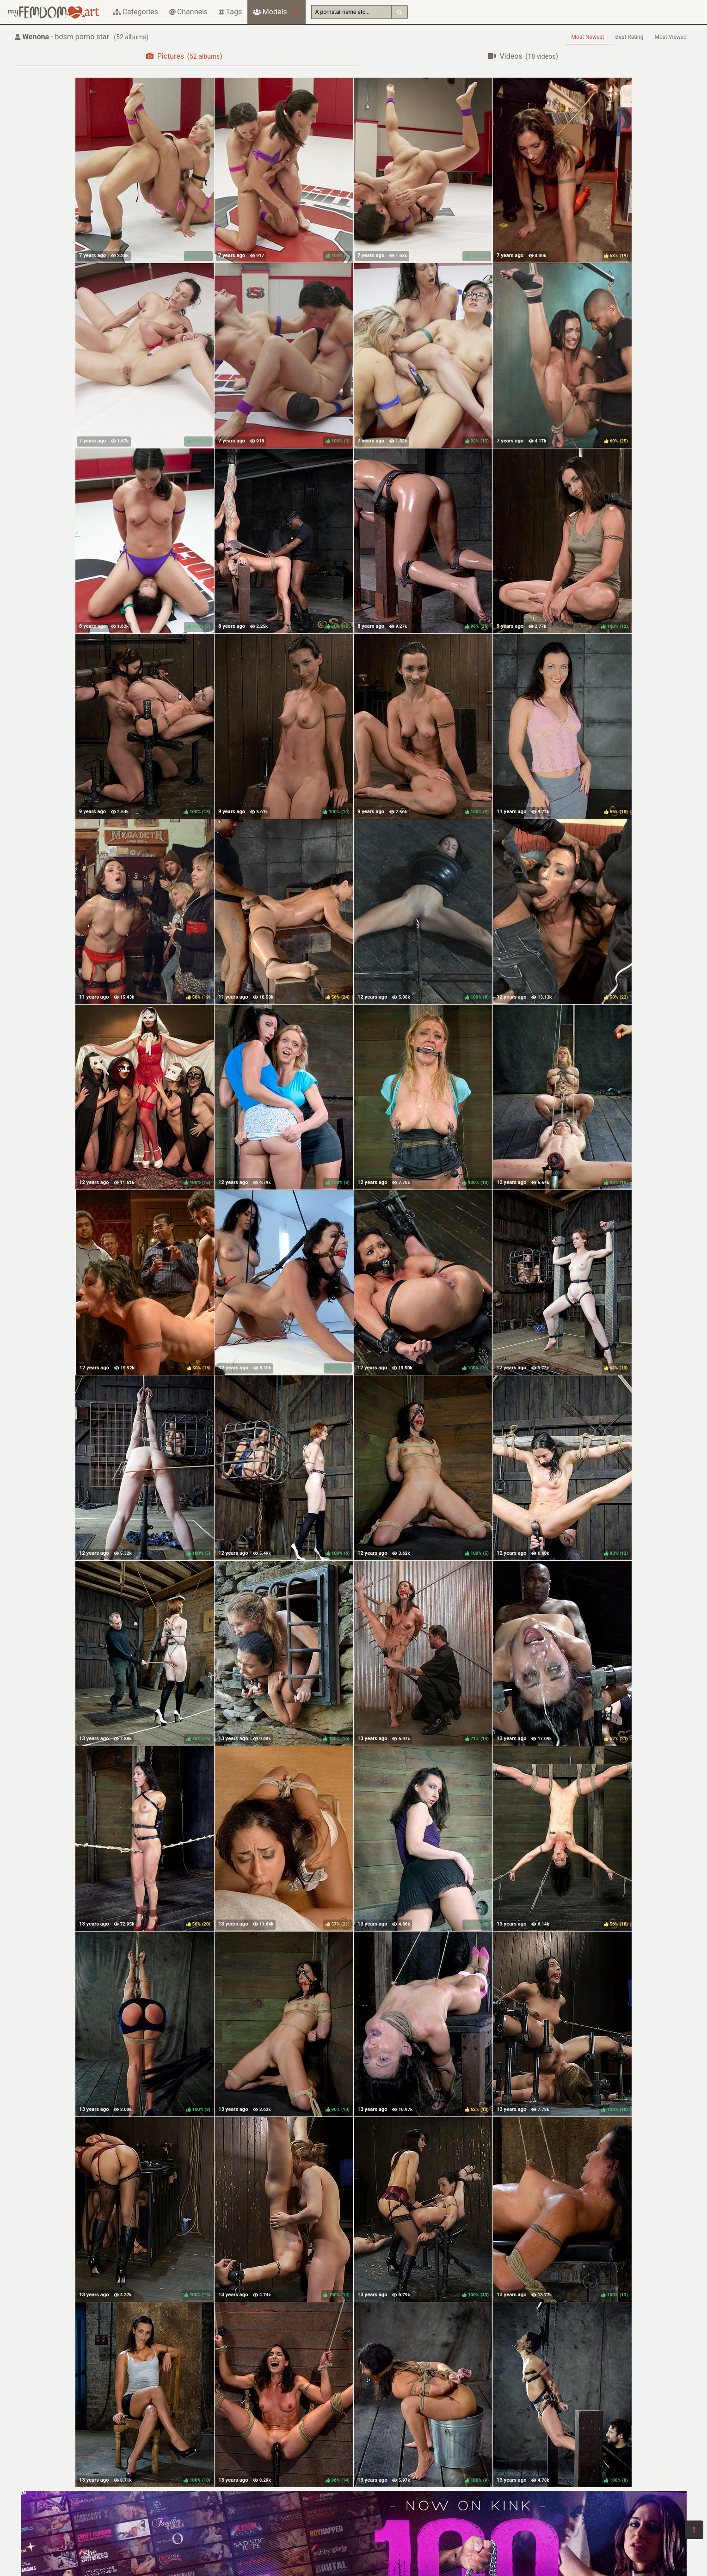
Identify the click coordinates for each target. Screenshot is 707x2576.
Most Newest (588, 37)
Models (270, 11)
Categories (135, 11)
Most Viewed (671, 37)
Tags (230, 11)
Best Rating (629, 37)
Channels (188, 11)
